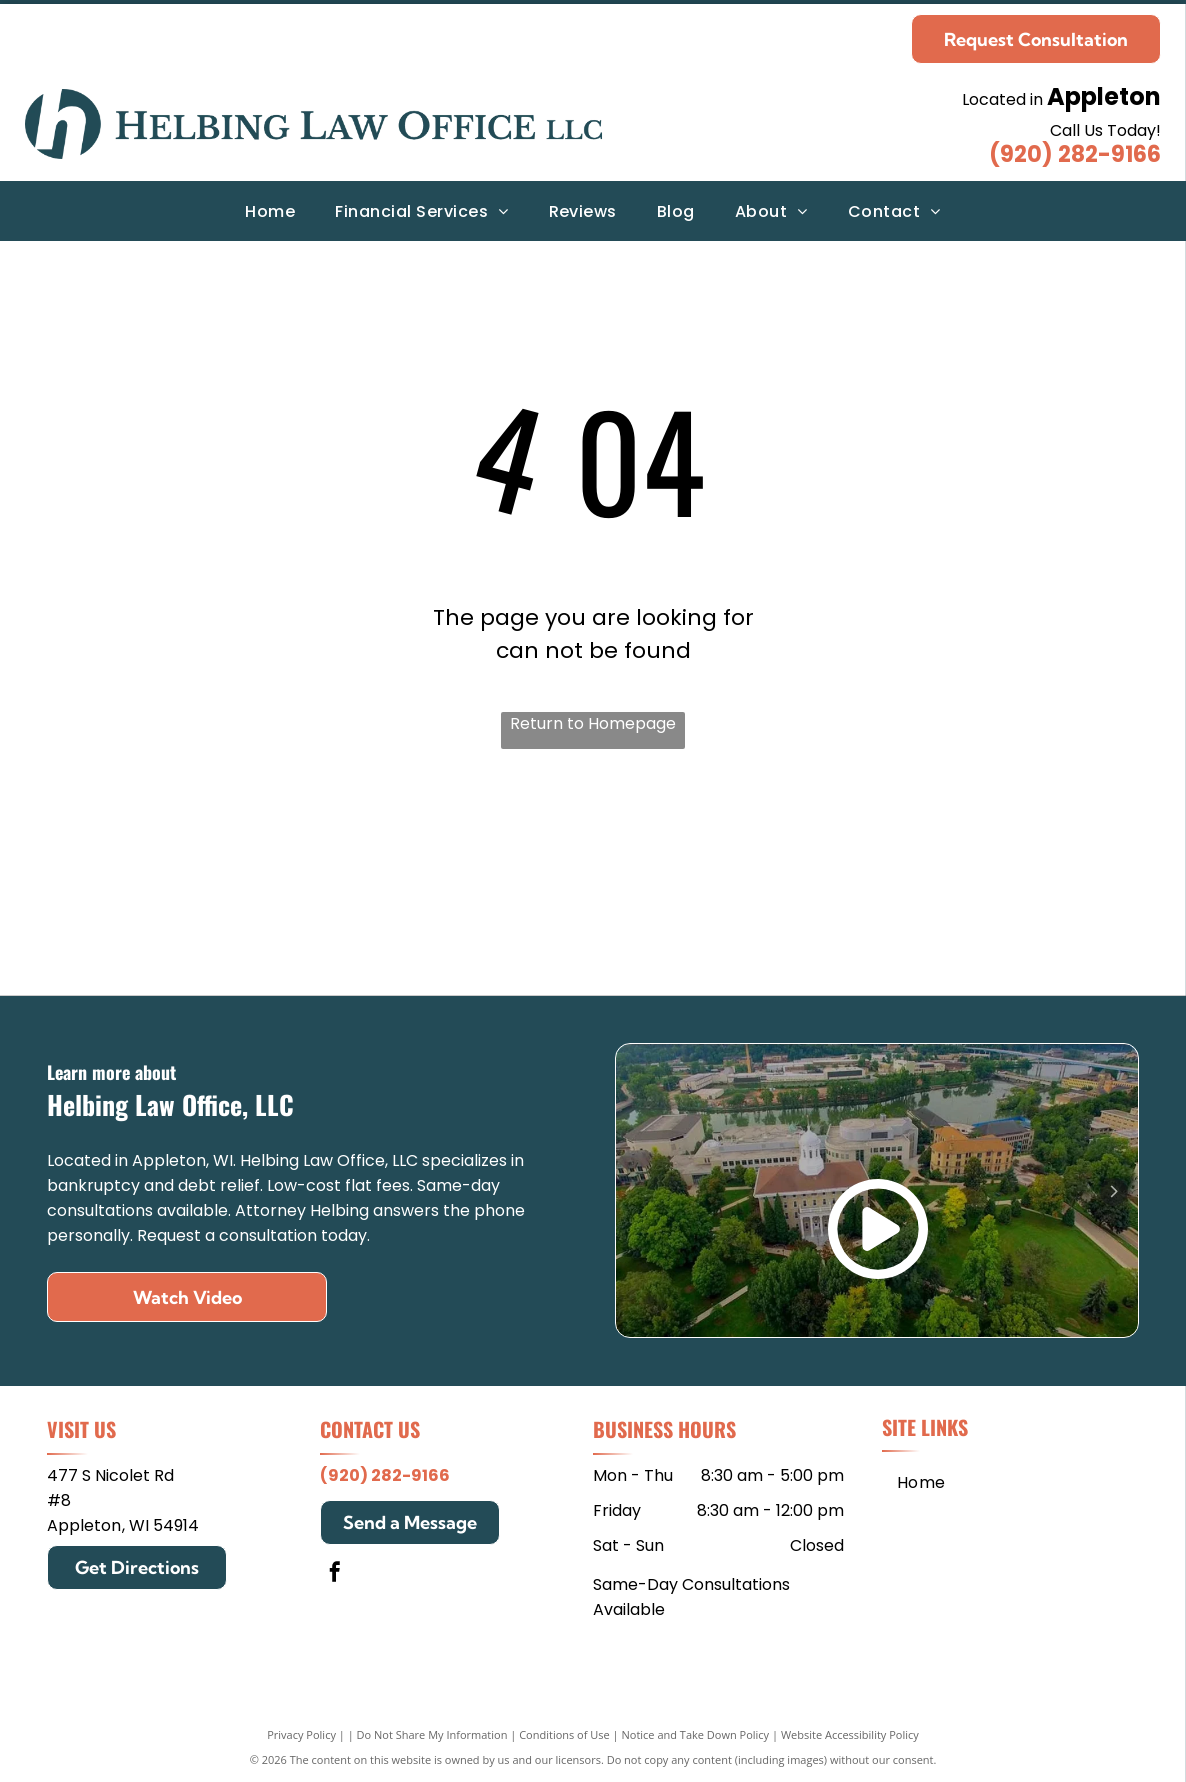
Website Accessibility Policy (850, 1734)
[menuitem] (270, 210)
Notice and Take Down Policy (696, 1734)
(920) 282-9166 (1075, 154)
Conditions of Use (564, 1734)
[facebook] (335, 1574)
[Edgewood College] (853, 882)
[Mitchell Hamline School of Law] (333, 882)
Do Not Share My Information (432, 1734)
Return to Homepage (593, 723)
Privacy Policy (301, 1734)
